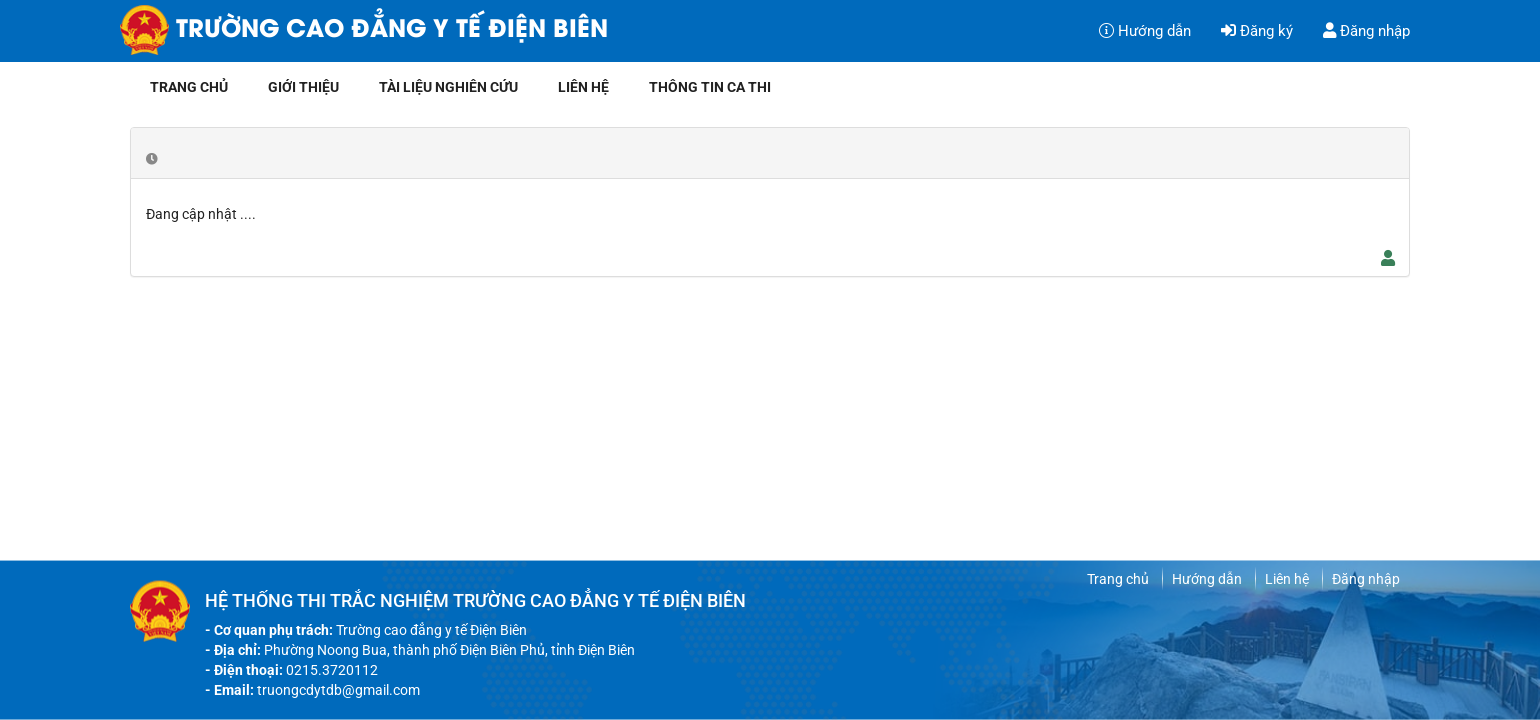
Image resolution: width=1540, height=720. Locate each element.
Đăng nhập (1366, 31)
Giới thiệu (303, 87)
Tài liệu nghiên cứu (448, 87)
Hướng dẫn (1145, 31)
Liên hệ (583, 87)
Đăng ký (1257, 31)
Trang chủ (189, 87)
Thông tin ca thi (710, 87)
